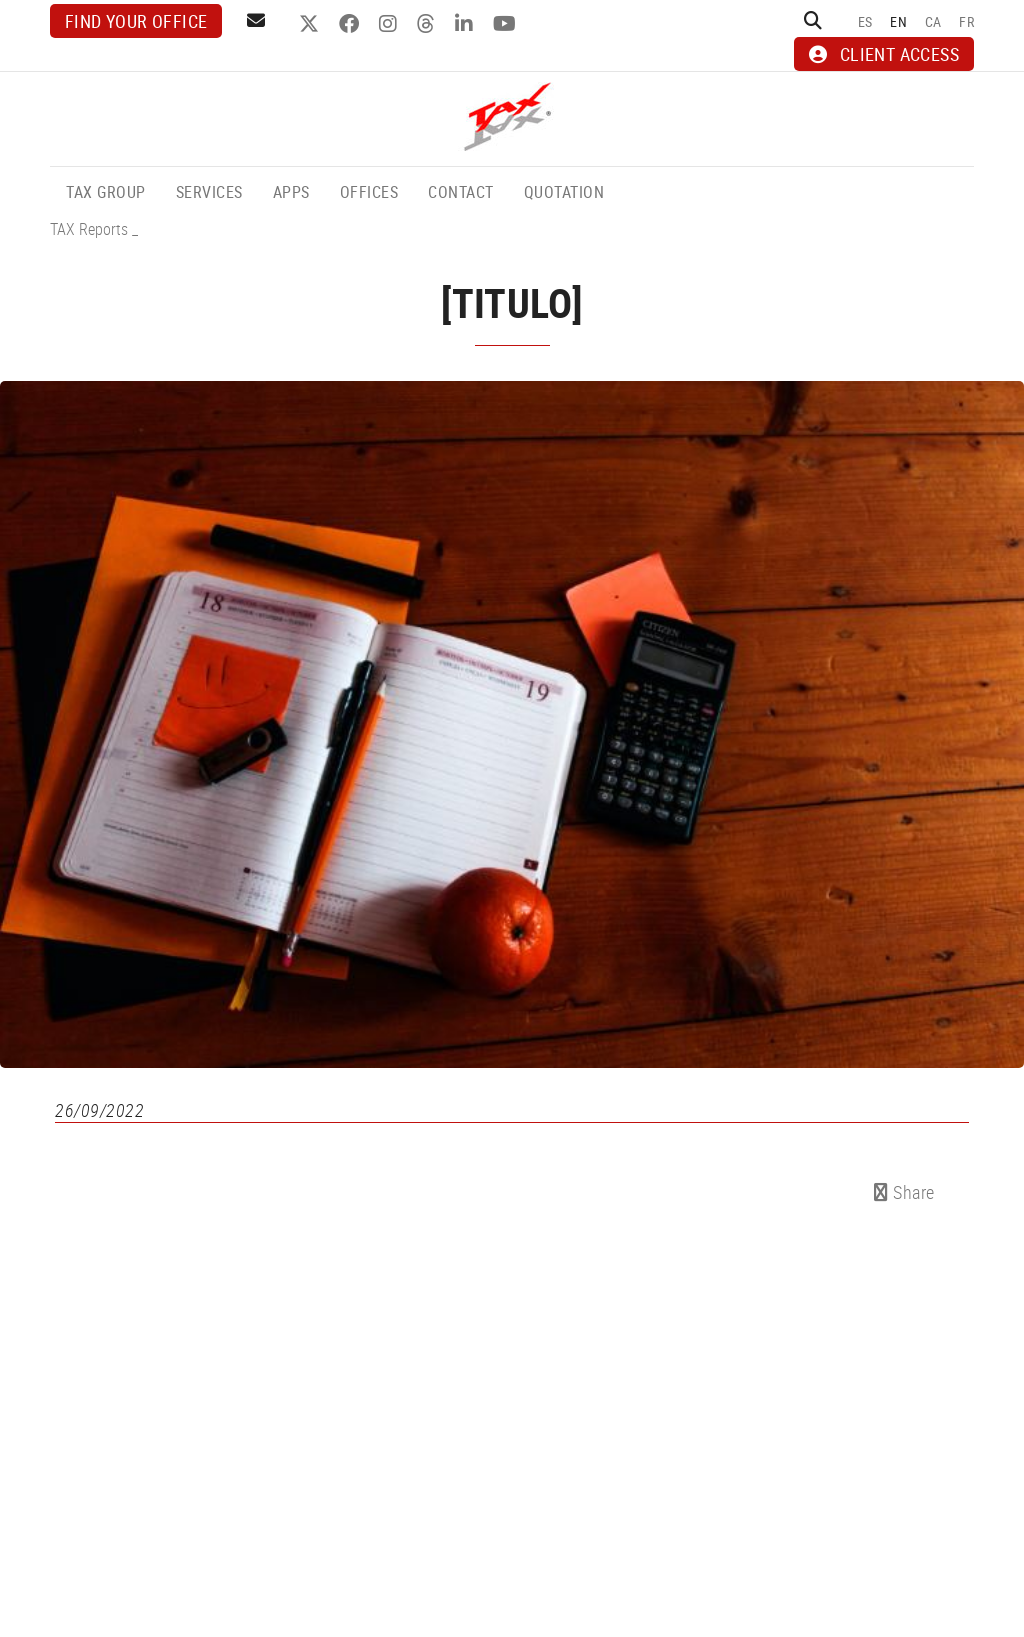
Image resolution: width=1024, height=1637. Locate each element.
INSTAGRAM (390, 24)
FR (966, 21)
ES (865, 21)
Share (904, 1192)
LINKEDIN (466, 24)
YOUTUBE (507, 24)
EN (898, 21)
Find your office (136, 21)
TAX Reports (89, 229)
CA (933, 21)
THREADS (428, 24)
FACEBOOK (351, 24)
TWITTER (311, 24)
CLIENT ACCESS (884, 54)
